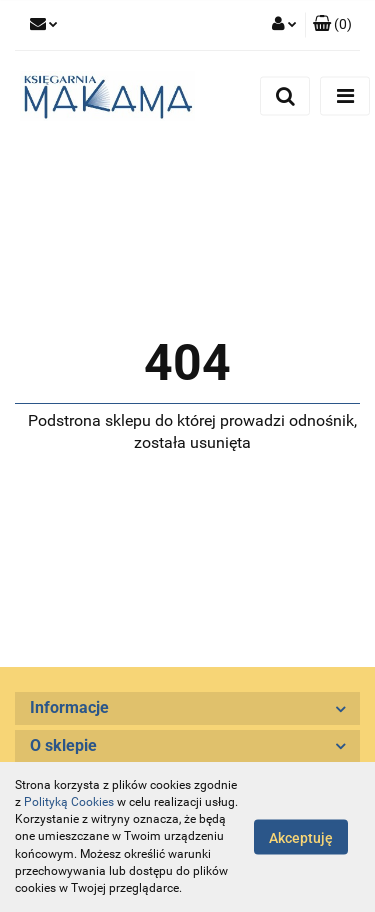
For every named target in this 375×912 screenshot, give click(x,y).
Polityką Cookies (69, 802)
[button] (332, 25)
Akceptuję (301, 838)
